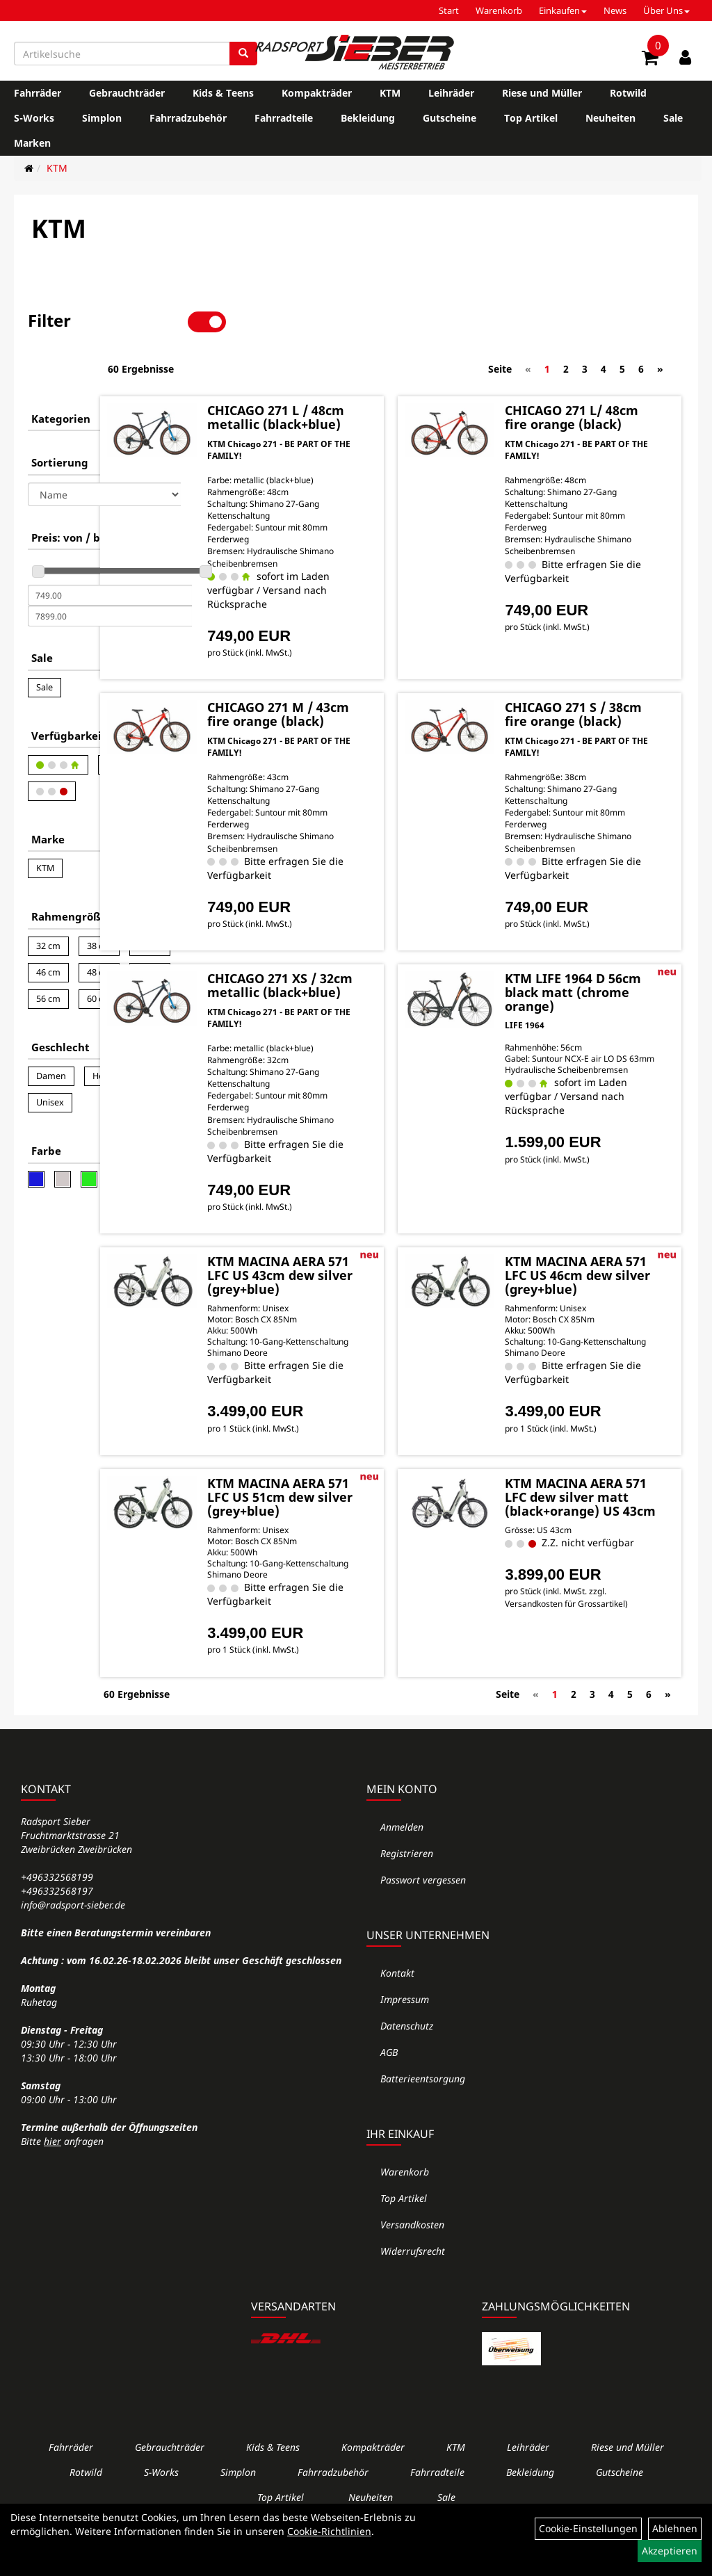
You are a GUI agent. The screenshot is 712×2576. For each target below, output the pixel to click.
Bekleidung (368, 117)
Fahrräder (37, 92)
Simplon (102, 117)
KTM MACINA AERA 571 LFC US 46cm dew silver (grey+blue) (603, 1288)
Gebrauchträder (127, 92)
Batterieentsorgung (422, 2109)
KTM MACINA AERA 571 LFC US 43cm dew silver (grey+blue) (372, 1288)
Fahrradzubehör (188, 117)
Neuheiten (610, 117)
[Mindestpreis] (110, 547)
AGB (389, 2083)
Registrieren (406, 1884)
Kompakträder (317, 92)
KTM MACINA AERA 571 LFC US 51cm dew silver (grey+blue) (372, 1524)
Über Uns (666, 10)
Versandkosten (412, 2255)
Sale (673, 117)
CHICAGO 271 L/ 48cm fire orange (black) (605, 375)
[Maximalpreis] (110, 568)
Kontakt (397, 2004)
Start (449, 10)
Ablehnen (674, 2528)
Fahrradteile (283, 117)
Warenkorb (499, 10)
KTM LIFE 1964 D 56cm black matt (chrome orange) (605, 984)
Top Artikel (531, 117)
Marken (32, 142)
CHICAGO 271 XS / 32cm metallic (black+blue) (376, 984)
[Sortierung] (104, 447)
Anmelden (401, 1858)
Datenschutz (406, 2057)
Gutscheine (449, 117)
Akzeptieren (669, 2550)
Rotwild (628, 92)
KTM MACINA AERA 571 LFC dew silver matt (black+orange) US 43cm (607, 1531)
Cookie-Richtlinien (329, 2531)
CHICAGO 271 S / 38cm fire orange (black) (605, 699)
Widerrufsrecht (412, 2282)
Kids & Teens (223, 92)
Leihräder (451, 92)
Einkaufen (563, 10)
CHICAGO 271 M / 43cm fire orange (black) (375, 699)
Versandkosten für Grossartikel (587, 1671)
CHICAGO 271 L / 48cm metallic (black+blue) (372, 375)
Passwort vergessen (423, 1911)
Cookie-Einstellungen (588, 2528)
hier (52, 2172)
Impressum (404, 2030)
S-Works (34, 117)
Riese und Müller (542, 92)
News (615, 10)
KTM (390, 92)
